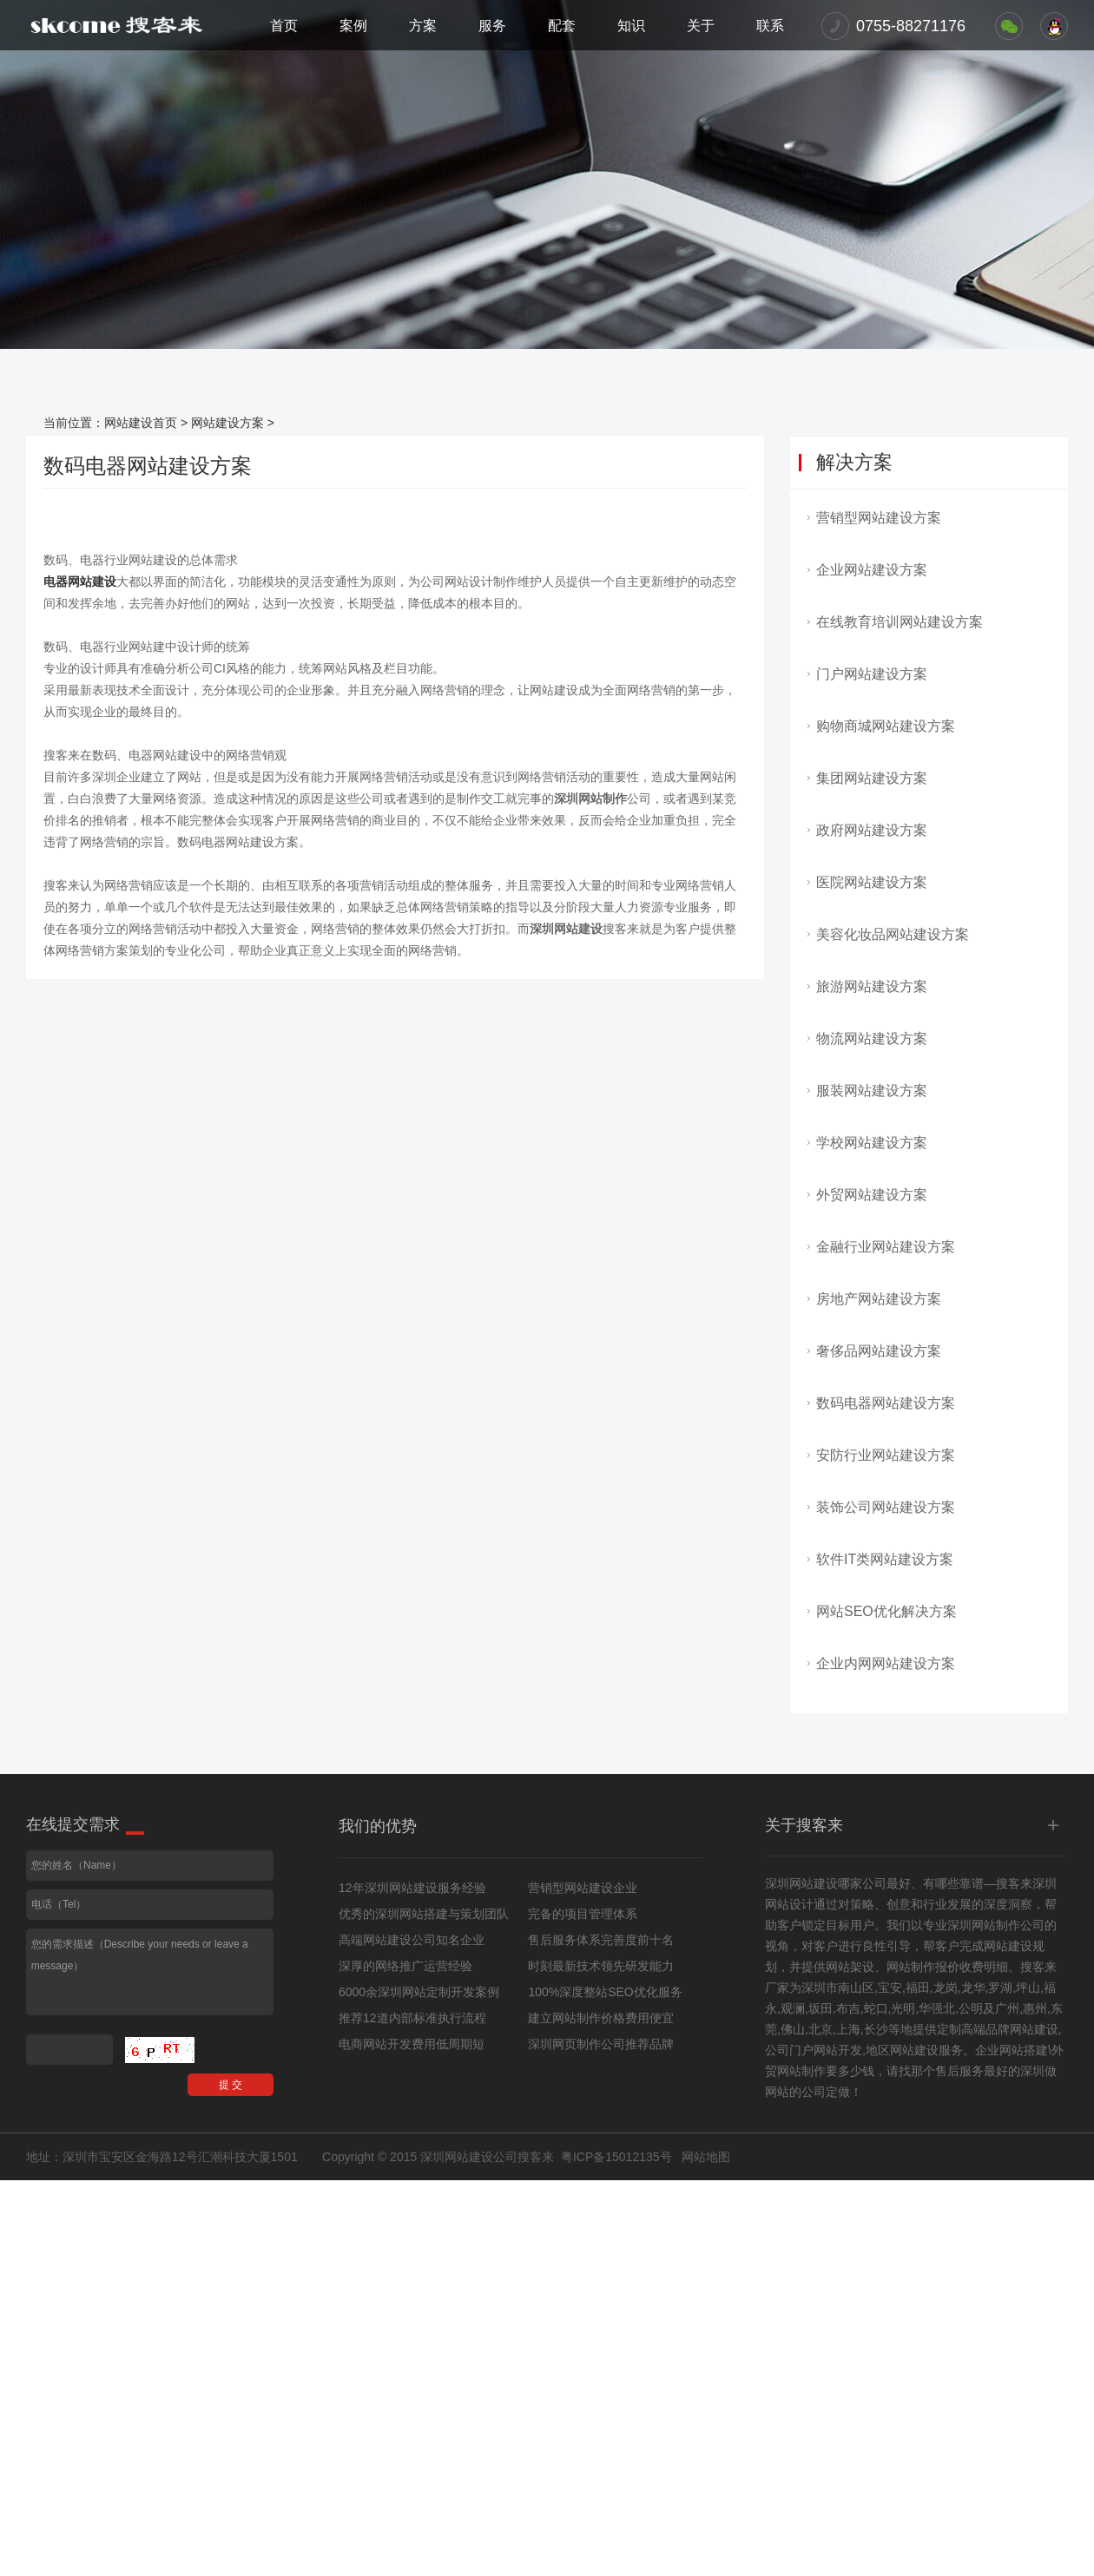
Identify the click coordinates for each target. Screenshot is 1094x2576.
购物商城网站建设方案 (885, 726)
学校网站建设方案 (871, 1142)
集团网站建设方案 (871, 778)
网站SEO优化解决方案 (886, 1611)
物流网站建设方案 (871, 1038)
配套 (562, 25)
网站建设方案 (227, 423)
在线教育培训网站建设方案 (899, 621)
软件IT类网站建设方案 (884, 1559)
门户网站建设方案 (871, 674)
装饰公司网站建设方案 (885, 1507)
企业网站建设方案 (871, 569)
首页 (284, 25)
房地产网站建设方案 (878, 1298)
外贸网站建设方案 (871, 1194)
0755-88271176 (910, 26)
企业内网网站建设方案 (885, 1663)
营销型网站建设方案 (878, 517)
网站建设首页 (140, 423)
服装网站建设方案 (871, 1090)
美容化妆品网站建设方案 (892, 934)
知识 (631, 25)
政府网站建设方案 (871, 830)
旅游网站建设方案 (871, 986)
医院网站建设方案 (871, 882)
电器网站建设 (79, 581)
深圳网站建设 (801, 1883)
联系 (770, 25)
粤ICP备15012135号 (616, 2157)
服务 (492, 25)
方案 (423, 25)
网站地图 (706, 2157)
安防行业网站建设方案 (885, 1455)
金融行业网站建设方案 (885, 1246)
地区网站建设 (902, 2050)
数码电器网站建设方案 (885, 1403)
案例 (353, 25)
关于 (701, 25)
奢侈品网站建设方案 (878, 1351)
